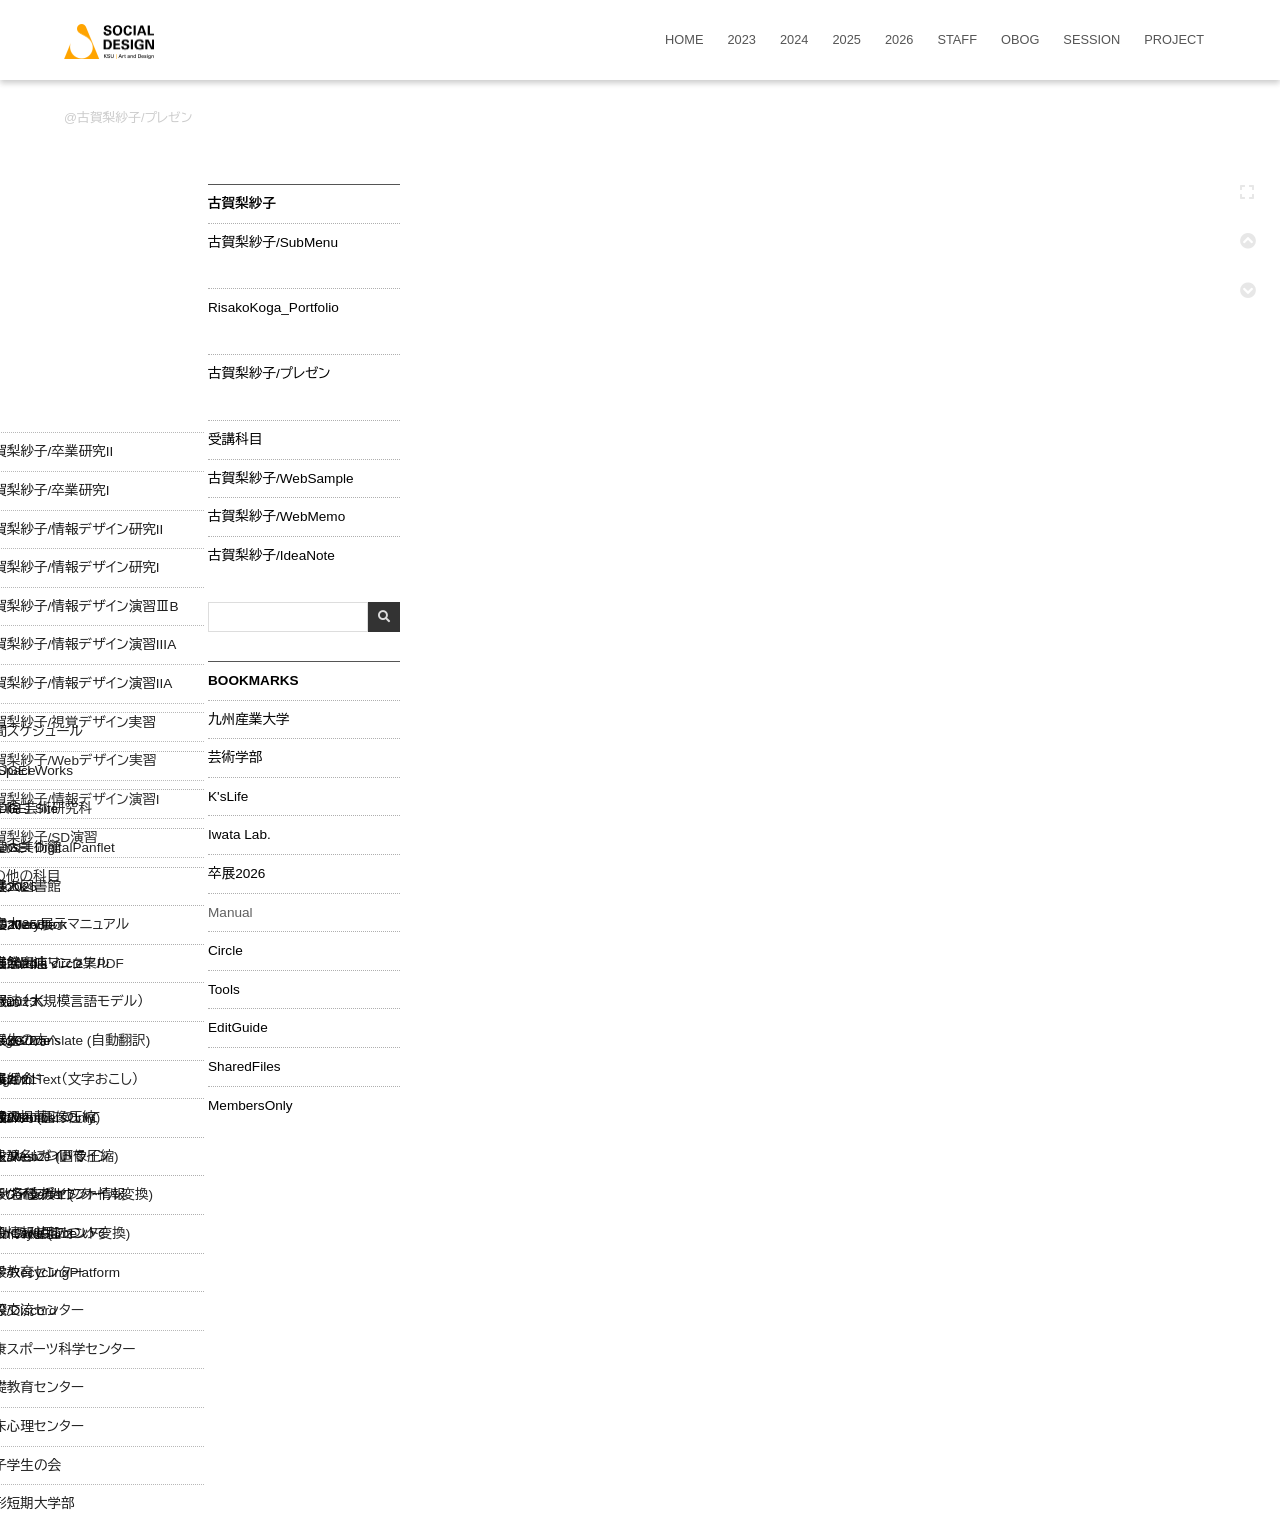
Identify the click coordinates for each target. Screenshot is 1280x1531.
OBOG (1020, 40)
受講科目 (235, 440)
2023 (742, 40)
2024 (794, 40)
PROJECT (1174, 40)
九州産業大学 (249, 720)
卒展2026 (236, 874)
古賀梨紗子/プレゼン (134, 117)
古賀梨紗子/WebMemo (276, 517)
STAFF (957, 40)
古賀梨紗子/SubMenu (273, 243)
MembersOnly (250, 1106)
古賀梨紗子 (242, 203)
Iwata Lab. (239, 835)
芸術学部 (235, 758)
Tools (224, 990)
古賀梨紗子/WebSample (281, 479)
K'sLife (228, 797)
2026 (899, 40)
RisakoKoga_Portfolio (273, 308)
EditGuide (238, 1028)
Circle (225, 951)
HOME (684, 40)
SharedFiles (244, 1067)
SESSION (1091, 40)
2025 (846, 40)
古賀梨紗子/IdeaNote (271, 556)
